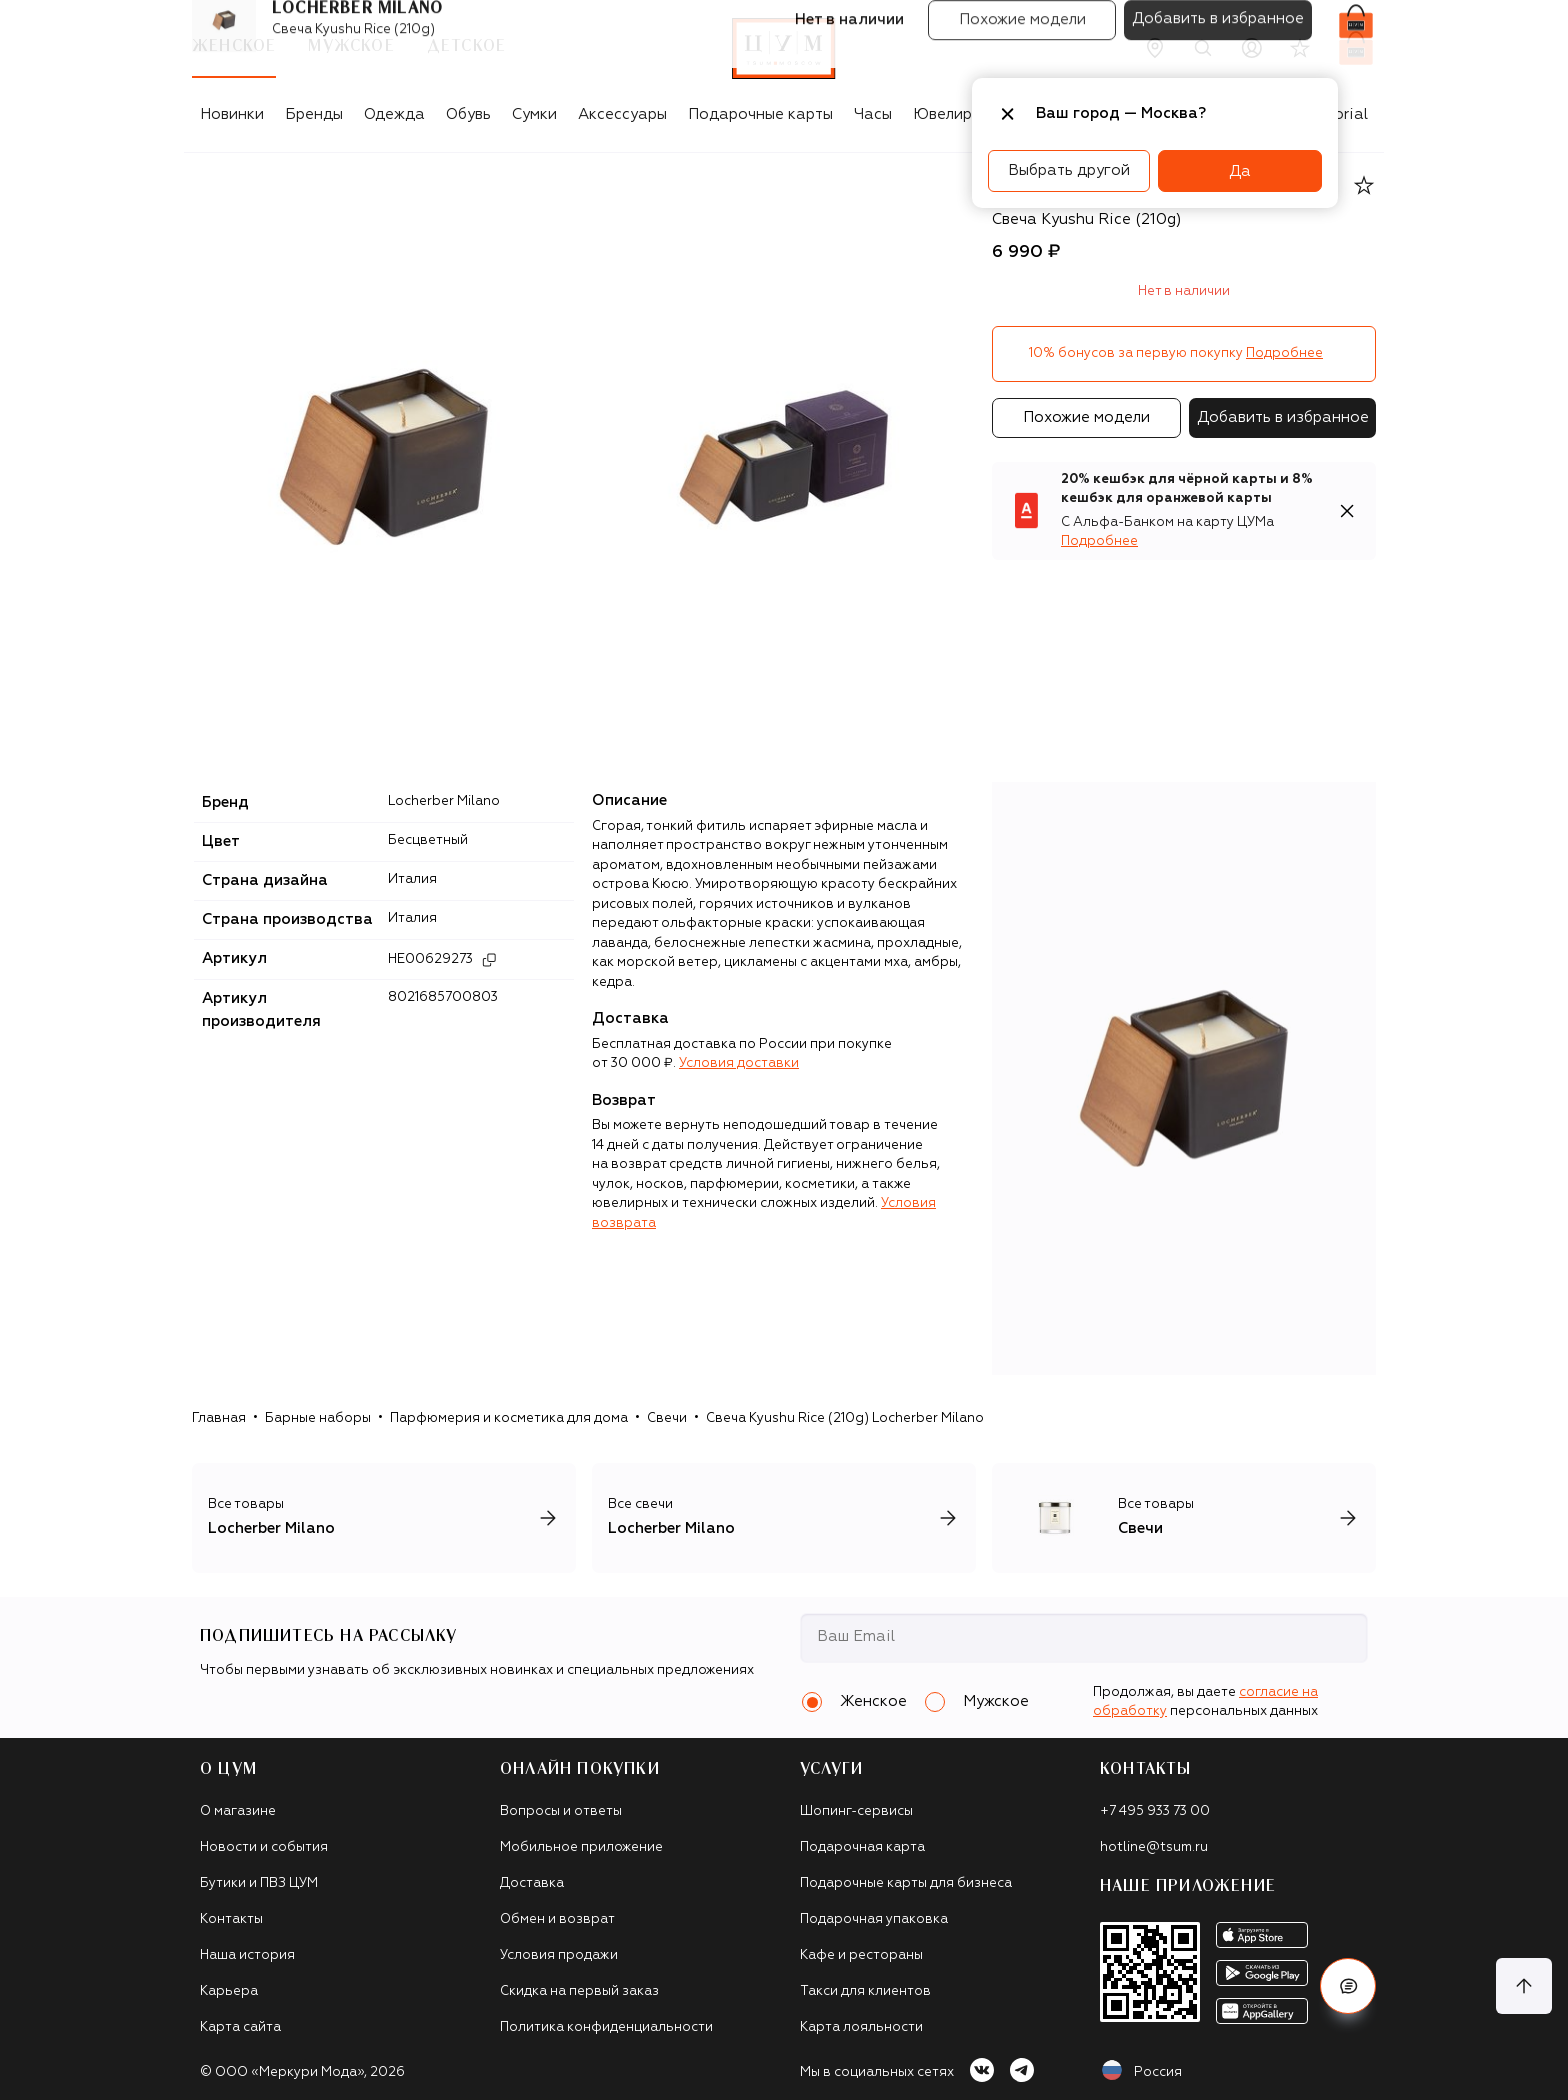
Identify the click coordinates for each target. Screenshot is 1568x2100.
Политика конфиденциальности (606, 2027)
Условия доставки (739, 1063)
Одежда (394, 114)
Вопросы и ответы (561, 1811)
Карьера (229, 1991)
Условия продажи (559, 1955)
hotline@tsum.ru (1154, 1847)
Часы (873, 114)
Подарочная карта (862, 1847)
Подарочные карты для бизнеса (906, 1883)
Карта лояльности (861, 2027)
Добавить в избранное (1283, 417)
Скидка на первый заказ (579, 1991)
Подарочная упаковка (874, 1919)
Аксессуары (622, 114)
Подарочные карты (760, 114)
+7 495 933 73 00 (1155, 1811)
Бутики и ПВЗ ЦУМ (259, 1883)
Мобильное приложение (581, 1847)
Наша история (247, 1955)
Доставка (532, 1883)
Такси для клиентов (865, 1991)
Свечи (667, 1418)
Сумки (534, 114)
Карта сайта (240, 2027)
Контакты (231, 1919)
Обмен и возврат (557, 1919)
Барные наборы (318, 1418)
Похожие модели (1086, 417)
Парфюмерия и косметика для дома (509, 1418)
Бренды (314, 114)
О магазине (238, 1811)
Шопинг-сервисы (856, 1811)
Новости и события (264, 1847)
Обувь (468, 114)
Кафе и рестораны (861, 1955)
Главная (219, 1418)
